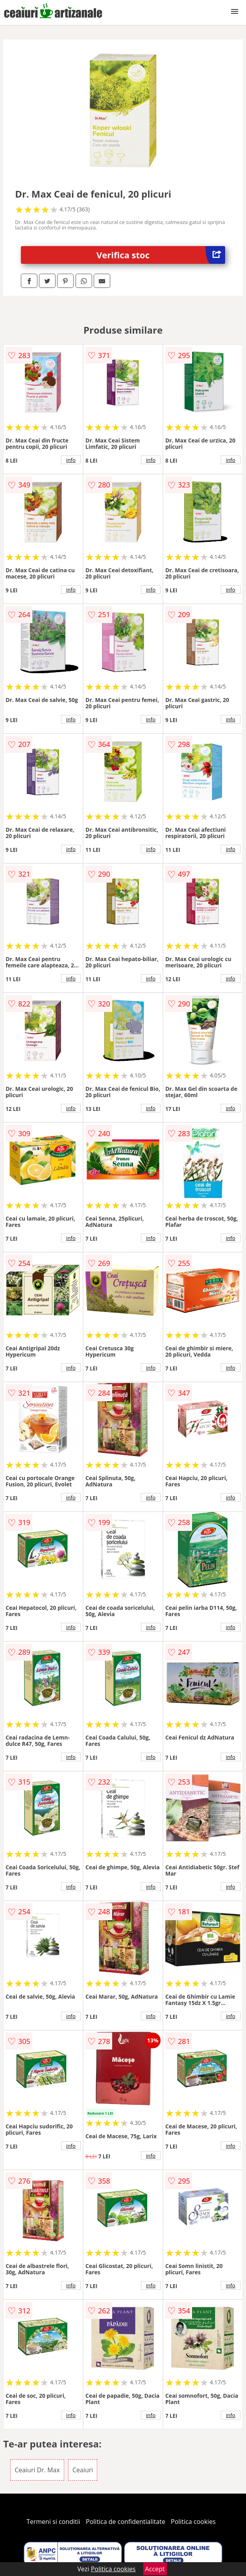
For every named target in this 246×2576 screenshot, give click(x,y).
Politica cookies (193, 2521)
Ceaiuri (82, 2470)
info (71, 459)
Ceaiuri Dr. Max (37, 2470)
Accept (155, 2569)
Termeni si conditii (53, 2521)
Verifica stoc (160, 255)
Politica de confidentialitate (125, 2521)
